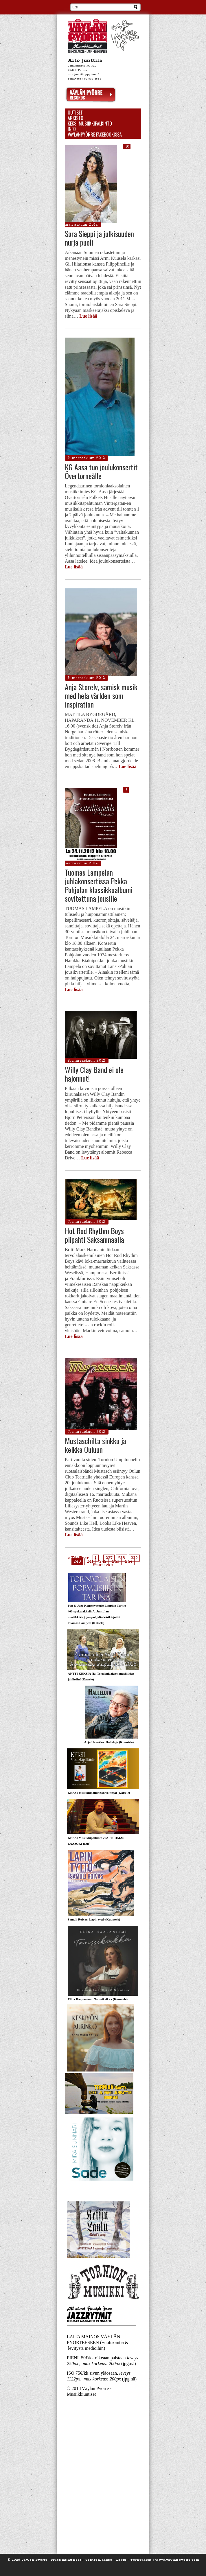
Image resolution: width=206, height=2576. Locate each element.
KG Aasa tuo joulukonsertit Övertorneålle (101, 471)
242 (102, 1561)
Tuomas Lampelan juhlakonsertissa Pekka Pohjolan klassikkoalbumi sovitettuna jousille (99, 885)
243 (115, 1561)
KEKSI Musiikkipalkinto (90, 123)
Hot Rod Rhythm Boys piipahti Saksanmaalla (94, 1235)
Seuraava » (103, 1565)
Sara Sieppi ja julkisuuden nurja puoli (99, 238)
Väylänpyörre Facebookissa (95, 134)
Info (72, 129)
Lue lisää (88, 316)
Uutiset (75, 112)
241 (90, 1561)
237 (109, 1558)
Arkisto (75, 118)
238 (121, 1558)
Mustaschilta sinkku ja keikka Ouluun (95, 1445)
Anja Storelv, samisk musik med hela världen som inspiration (101, 695)
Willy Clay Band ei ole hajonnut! (94, 1074)
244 (129, 1561)
